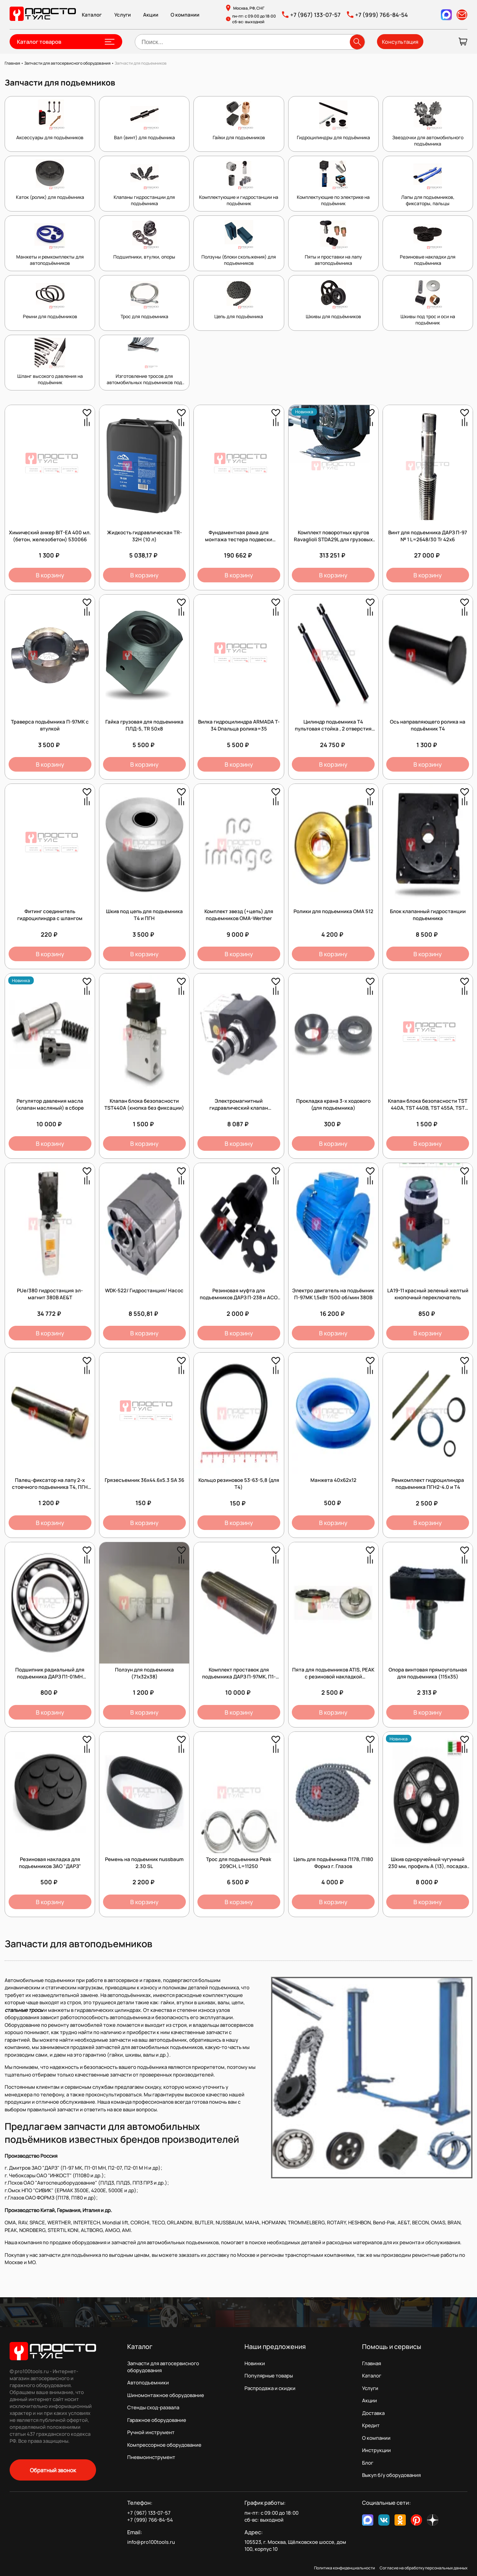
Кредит (371, 2425)
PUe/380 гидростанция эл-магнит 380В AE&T (50, 1294)
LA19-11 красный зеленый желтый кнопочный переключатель (427, 1294)
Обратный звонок (53, 2470)
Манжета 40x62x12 (333, 1480)
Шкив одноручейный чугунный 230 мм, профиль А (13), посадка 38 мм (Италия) (427, 1866)
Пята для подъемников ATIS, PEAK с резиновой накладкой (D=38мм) (333, 1676)
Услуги (122, 15)
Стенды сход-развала (153, 2407)
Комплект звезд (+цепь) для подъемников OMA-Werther (238, 915)
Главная (371, 2363)
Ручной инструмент (151, 2432)
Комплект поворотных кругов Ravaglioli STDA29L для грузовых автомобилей (333, 539)
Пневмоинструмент (151, 2457)
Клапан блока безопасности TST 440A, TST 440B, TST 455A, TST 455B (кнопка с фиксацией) (427, 1107)
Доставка (373, 2413)
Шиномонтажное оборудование (165, 2395)
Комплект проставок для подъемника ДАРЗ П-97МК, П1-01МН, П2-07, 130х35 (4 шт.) (239, 1676)
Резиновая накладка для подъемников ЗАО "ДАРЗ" (50, 1863)
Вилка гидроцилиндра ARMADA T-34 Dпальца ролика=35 (239, 725)
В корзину (50, 575)
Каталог (92, 15)
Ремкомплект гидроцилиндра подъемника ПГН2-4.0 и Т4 (428, 1484)
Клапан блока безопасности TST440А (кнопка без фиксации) (144, 1104)
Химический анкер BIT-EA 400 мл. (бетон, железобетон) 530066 (50, 536)
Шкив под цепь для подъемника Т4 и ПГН (144, 915)
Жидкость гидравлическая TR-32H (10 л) (144, 536)
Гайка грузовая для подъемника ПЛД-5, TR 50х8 (144, 725)
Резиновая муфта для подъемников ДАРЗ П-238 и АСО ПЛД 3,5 (239, 1297)
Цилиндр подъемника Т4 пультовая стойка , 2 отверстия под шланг (333, 728)
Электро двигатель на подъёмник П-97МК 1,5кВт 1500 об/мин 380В (333, 1294)
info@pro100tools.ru (151, 2542)
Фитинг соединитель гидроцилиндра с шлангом (49, 915)
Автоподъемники (148, 2382)
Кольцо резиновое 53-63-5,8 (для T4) (238, 1484)
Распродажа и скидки (269, 2388)
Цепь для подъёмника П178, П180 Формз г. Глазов (333, 1863)
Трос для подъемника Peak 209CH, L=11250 (238, 1863)
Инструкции (376, 2450)
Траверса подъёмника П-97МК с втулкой (50, 725)
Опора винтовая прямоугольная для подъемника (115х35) (428, 1673)
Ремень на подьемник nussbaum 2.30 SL (144, 1863)
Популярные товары (268, 2375)
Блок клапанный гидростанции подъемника (428, 915)
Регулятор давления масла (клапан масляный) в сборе (50, 1104)
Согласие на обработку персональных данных (423, 2568)
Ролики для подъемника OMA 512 (333, 911)
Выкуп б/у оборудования (391, 2475)
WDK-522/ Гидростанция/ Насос (144, 1290)
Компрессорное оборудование (164, 2444)
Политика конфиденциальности (344, 2568)
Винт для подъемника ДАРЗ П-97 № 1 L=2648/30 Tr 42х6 (427, 536)
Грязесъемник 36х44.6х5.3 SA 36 (144, 1480)
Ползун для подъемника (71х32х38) (144, 1673)
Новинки (254, 2363)
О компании (185, 15)
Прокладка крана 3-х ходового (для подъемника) (333, 1104)
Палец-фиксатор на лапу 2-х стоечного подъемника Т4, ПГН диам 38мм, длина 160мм (50, 1487)
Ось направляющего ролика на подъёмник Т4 (427, 725)
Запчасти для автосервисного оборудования (163, 2367)
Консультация (400, 41)
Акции (150, 15)
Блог (367, 2462)
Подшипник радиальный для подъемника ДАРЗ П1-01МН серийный (49, 1676)
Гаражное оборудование (156, 2420)
